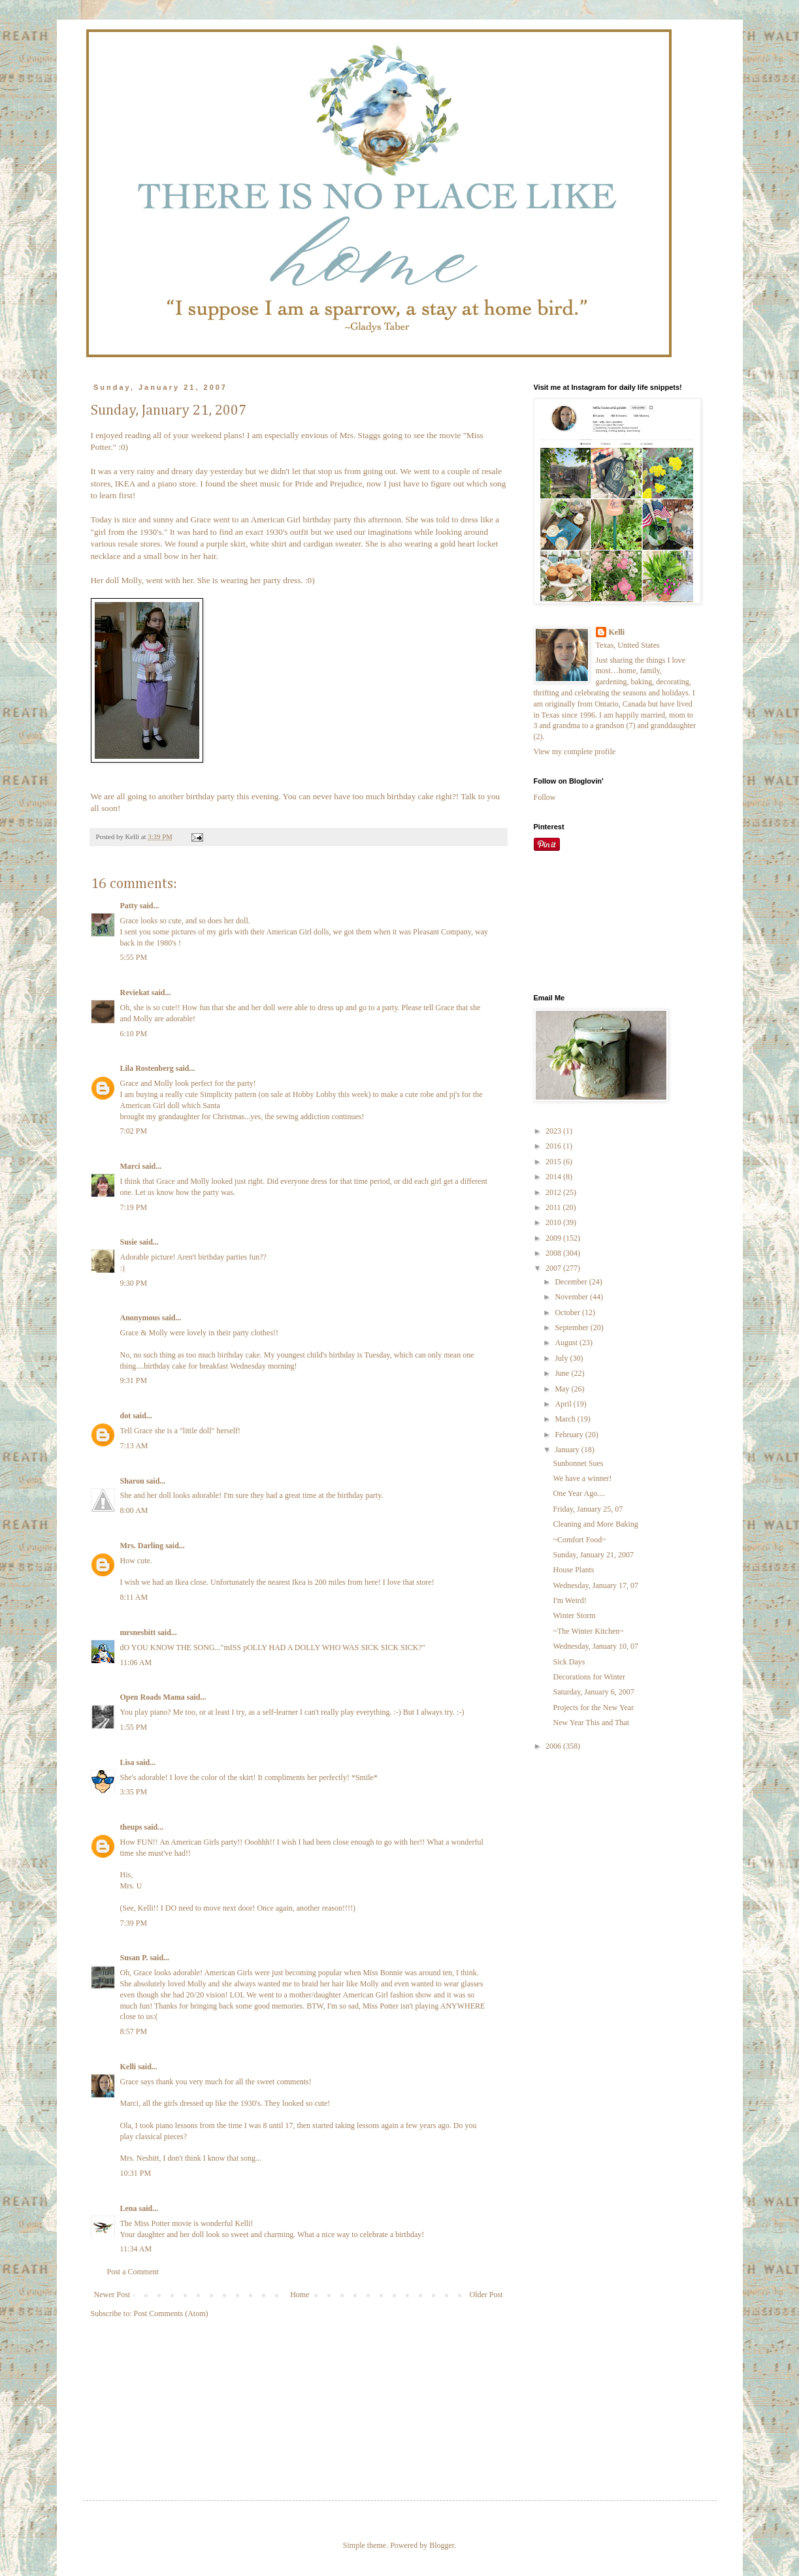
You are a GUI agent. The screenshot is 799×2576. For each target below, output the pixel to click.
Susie (129, 1242)
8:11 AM (134, 1597)
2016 (554, 1146)
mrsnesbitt (138, 1632)
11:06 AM (136, 1662)
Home (299, 2294)
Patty (129, 905)
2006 (554, 1746)
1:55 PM (134, 1727)
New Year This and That (591, 1722)
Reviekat (135, 992)
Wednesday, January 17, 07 (595, 1585)
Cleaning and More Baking (595, 1524)
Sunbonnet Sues (578, 1463)
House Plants (573, 1569)
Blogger (441, 2545)
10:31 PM (136, 2173)
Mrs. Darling (142, 1545)
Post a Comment (133, 2271)
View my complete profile (575, 751)
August (567, 1342)
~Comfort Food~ (579, 1539)
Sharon (132, 1481)
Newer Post (112, 2294)
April (564, 1403)
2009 (554, 1238)
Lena (128, 2208)
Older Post (486, 2294)
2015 (554, 1161)
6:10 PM (134, 1033)
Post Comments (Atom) (171, 2313)
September (572, 1327)
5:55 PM (134, 957)
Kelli (128, 2066)
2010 (554, 1222)
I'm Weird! (569, 1600)
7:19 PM (134, 1207)
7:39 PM (134, 1923)
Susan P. (134, 1957)
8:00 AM (134, 1510)
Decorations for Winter (589, 1676)
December (572, 1281)
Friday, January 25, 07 (588, 1509)
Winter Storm (574, 1615)
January (568, 1449)
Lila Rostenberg (147, 1068)
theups (131, 1827)
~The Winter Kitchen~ (588, 1631)
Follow (545, 797)
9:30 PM (134, 1283)
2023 (554, 1131)
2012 (554, 1192)
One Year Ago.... (579, 1493)
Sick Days (569, 1661)
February (570, 1434)
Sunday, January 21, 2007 (593, 1554)
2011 (554, 1207)
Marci (130, 1166)
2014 (554, 1176)
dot (125, 1415)
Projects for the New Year (593, 1707)
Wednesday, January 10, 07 (595, 1646)
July (562, 1358)
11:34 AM (136, 2248)
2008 (554, 1253)
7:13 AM (134, 1445)
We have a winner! (582, 1478)
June (563, 1373)
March (566, 1418)
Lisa (127, 1762)
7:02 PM (134, 1131)
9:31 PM (134, 1380)
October (568, 1312)
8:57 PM (134, 2031)
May (563, 1388)
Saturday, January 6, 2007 (593, 1691)
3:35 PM (134, 1791)
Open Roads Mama (152, 1697)
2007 (554, 1268)
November (572, 1296)
